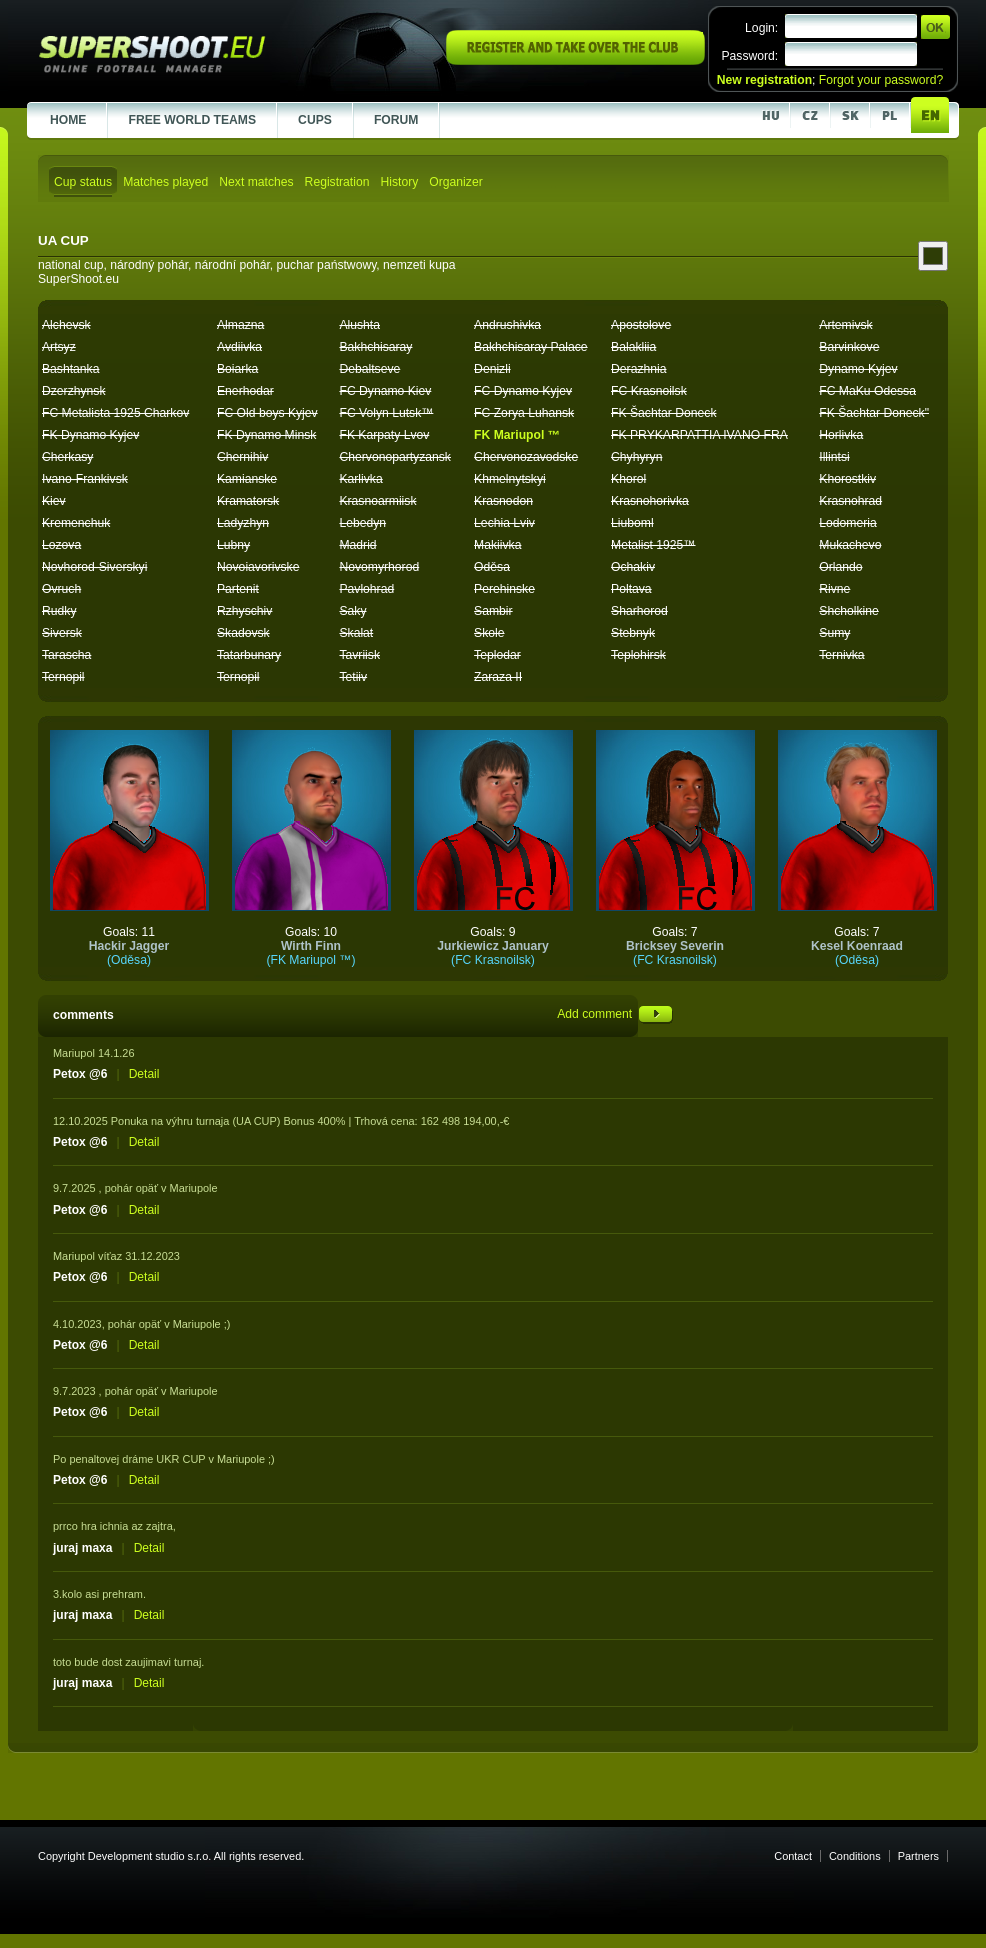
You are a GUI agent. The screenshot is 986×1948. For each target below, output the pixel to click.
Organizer (455, 182)
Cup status (83, 182)
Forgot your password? (881, 80)
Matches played (165, 182)
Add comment (615, 1014)
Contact (793, 1856)
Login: (761, 28)
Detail (144, 1074)
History (399, 182)
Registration (337, 182)
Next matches (256, 182)
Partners (918, 1856)
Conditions (855, 1856)
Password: (749, 56)
